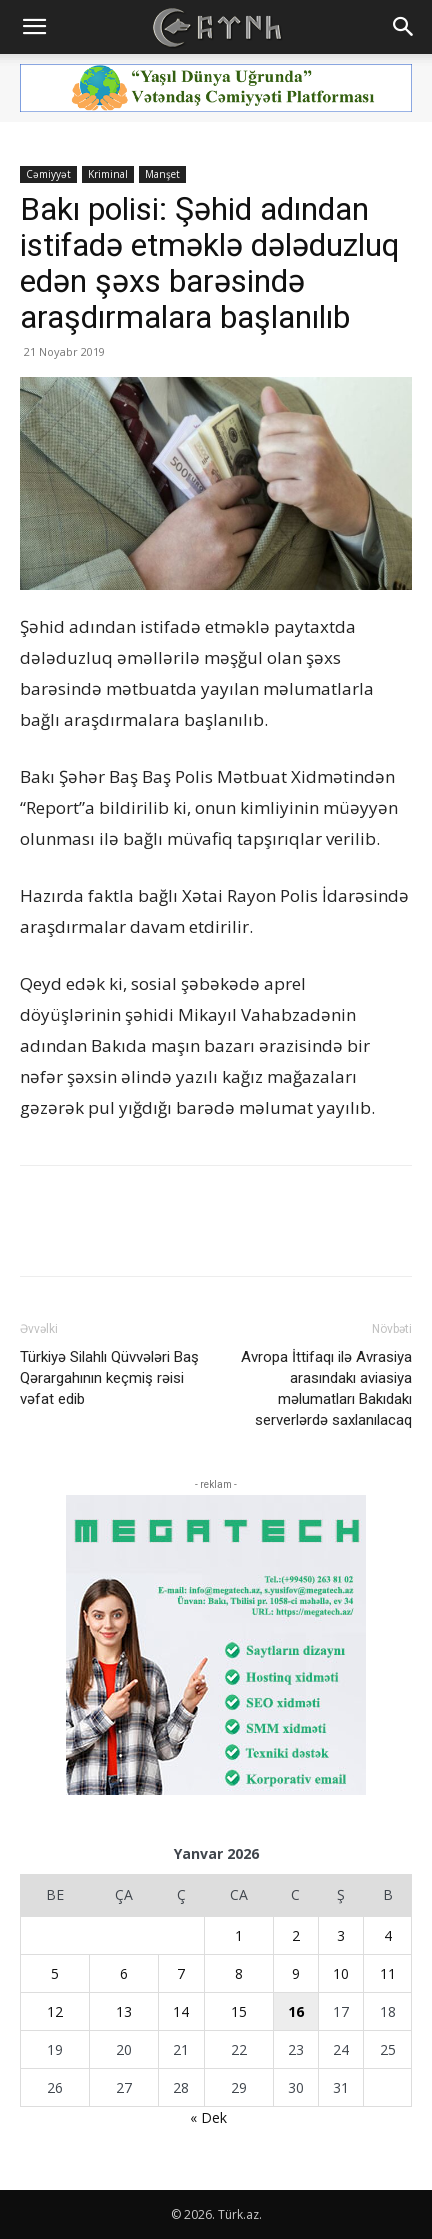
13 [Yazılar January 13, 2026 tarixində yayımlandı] (124, 2011)
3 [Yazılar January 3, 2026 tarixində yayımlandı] (341, 1935)
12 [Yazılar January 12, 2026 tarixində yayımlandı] (55, 2011)
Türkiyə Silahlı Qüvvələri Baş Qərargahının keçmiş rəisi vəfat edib (109, 1378)
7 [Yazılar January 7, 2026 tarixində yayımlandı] (181, 1973)
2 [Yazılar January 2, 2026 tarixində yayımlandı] (296, 1935)
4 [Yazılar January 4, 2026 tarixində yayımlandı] (388, 1935)
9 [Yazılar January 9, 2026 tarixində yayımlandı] (296, 1973)
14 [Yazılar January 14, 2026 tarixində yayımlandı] (181, 2011)
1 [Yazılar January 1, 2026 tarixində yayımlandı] (239, 1935)
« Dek (208, 2117)
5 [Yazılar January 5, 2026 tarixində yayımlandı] (55, 1973)
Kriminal (108, 174)
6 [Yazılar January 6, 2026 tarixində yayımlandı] (124, 1973)
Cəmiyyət (48, 174)
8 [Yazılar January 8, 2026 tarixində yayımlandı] (239, 1973)
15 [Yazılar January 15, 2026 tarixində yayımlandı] (239, 2011)
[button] (34, 27)
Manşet (162, 174)
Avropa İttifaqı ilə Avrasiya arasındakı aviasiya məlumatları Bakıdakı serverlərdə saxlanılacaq (326, 1388)
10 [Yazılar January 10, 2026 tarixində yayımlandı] (341, 1973)
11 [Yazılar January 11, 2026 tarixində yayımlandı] (388, 1973)
